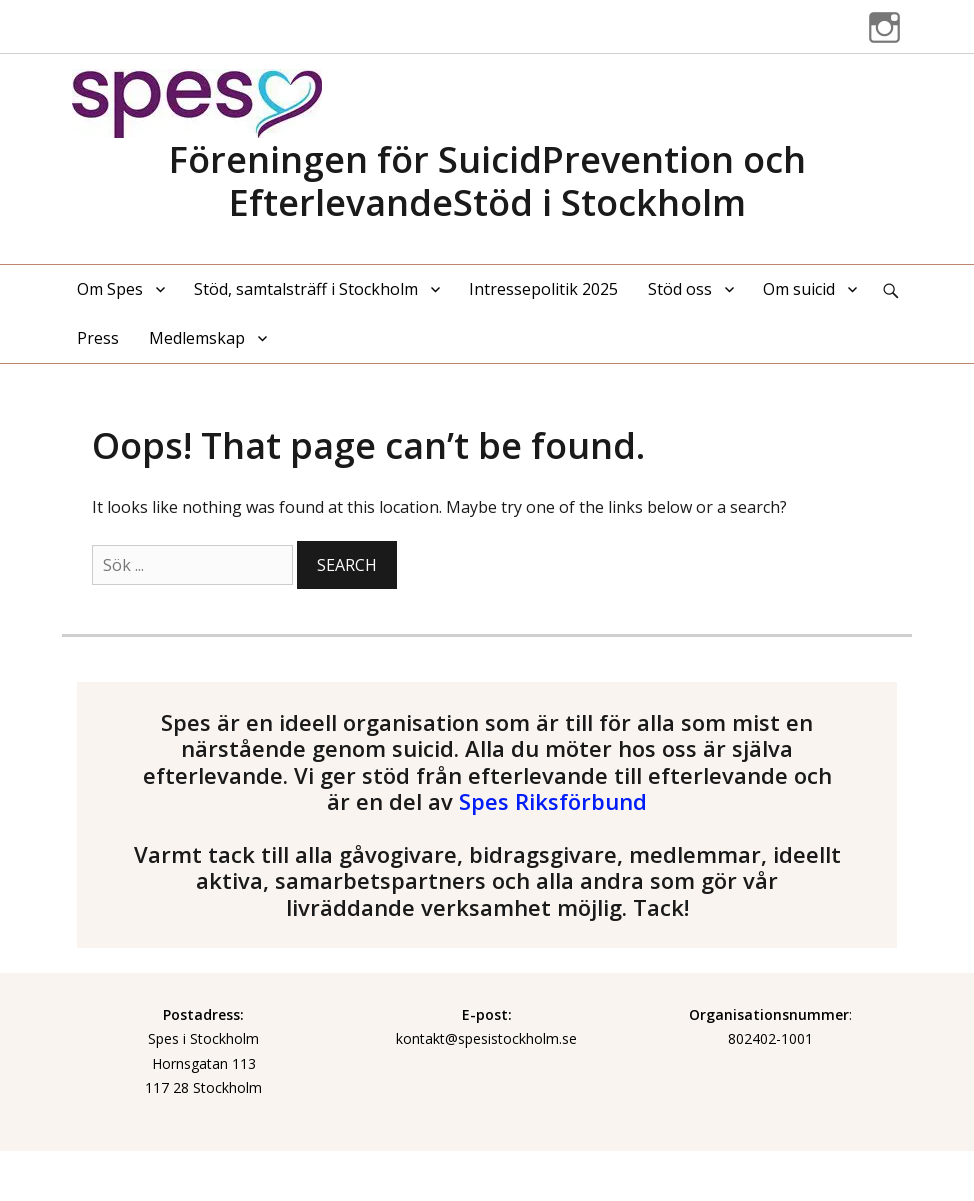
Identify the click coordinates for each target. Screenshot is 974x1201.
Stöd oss (680, 289)
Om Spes (110, 289)
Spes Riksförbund (553, 801)
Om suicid (799, 289)
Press (98, 338)
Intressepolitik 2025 (543, 289)
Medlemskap (197, 338)
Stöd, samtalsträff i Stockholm (306, 289)
